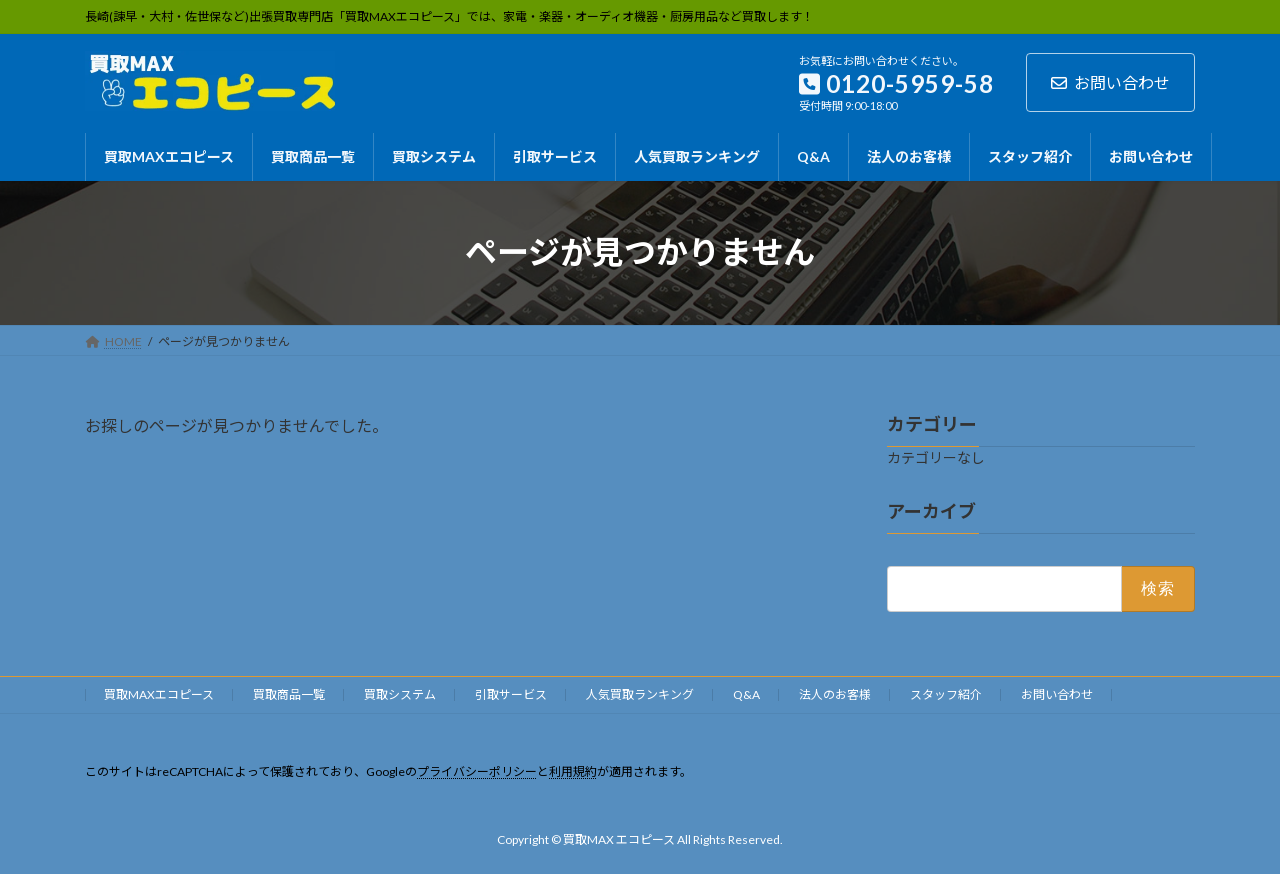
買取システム (400, 694)
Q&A (746, 694)
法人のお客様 (835, 694)
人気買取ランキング (640, 694)
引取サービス (511, 694)
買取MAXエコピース (159, 694)
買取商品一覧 (289, 694)
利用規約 (573, 771)
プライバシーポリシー (477, 771)
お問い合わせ (1110, 82)
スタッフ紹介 (946, 694)
